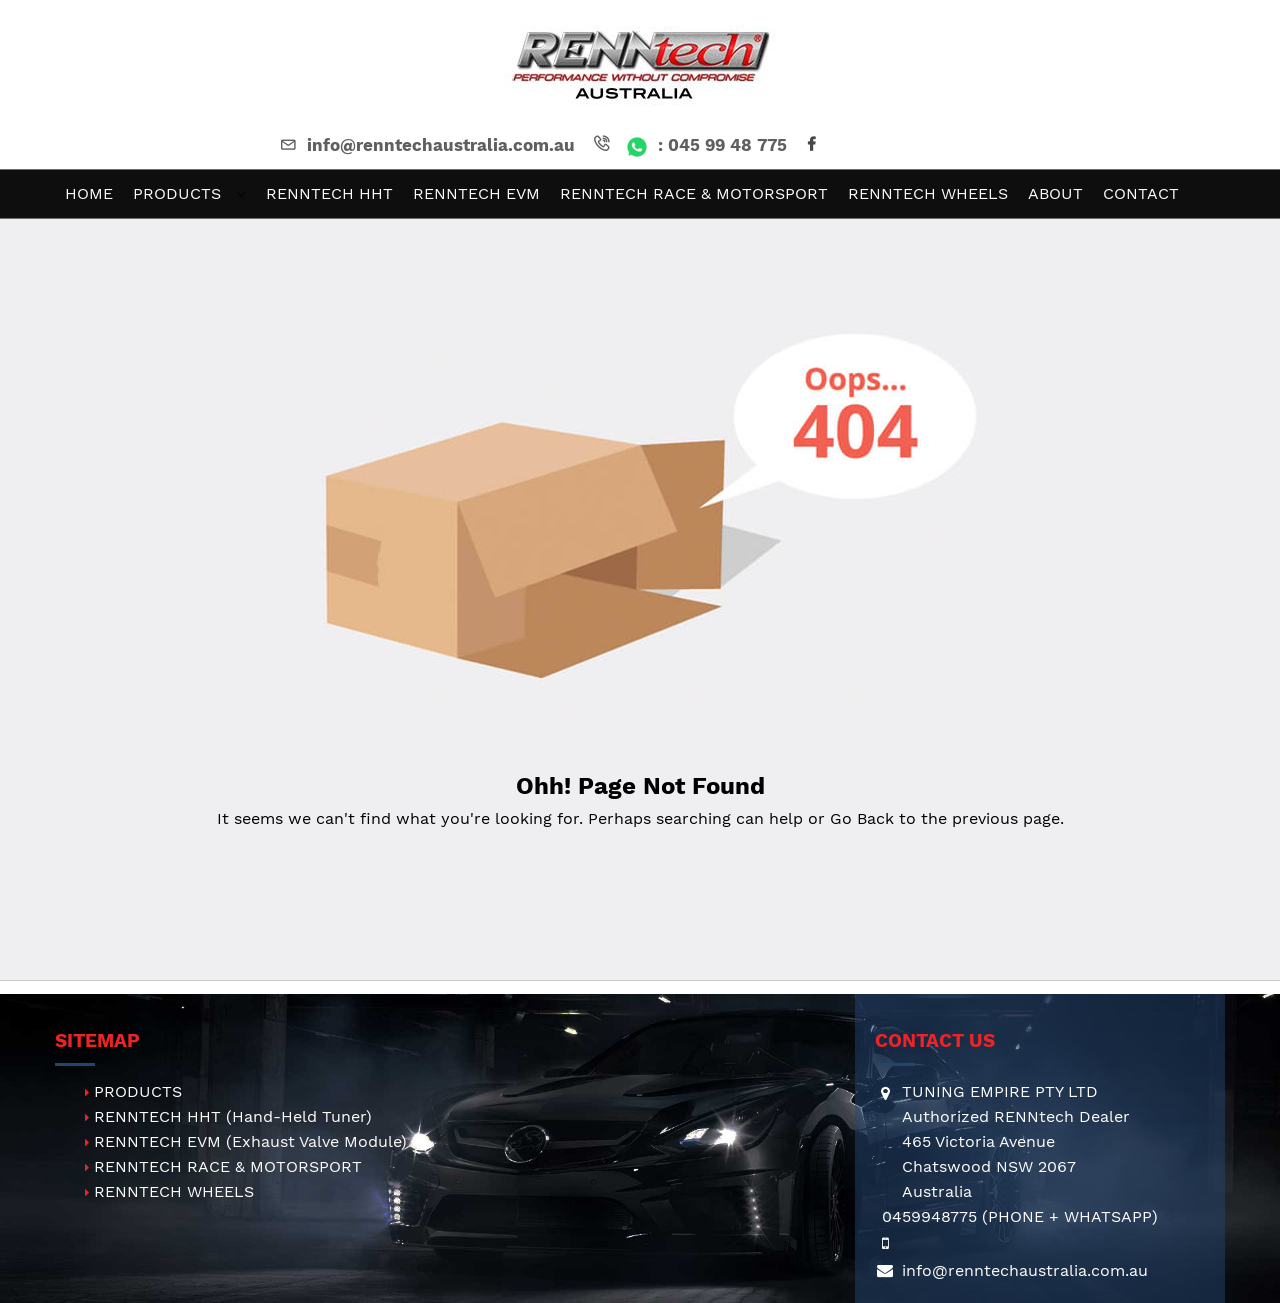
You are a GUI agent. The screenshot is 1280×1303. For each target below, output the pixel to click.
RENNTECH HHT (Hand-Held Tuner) (233, 1116)
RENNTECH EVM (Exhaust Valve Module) (250, 1141)
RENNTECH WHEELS (174, 1191)
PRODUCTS (138, 1091)
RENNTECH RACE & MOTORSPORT (228, 1166)
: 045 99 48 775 (688, 145)
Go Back (862, 818)
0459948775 (929, 1216)
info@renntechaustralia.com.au (426, 145)
